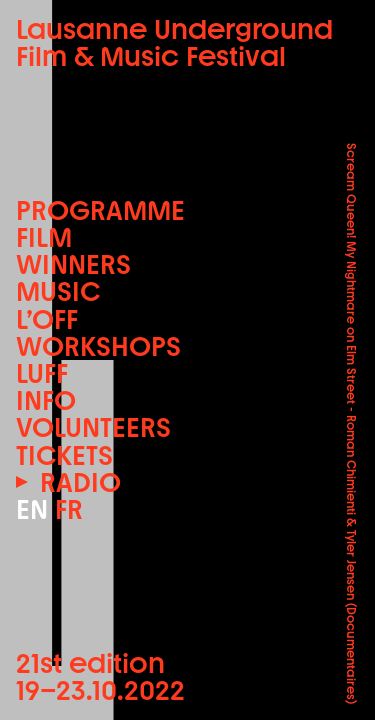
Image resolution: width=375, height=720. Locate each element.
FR (69, 509)
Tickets (64, 455)
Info (46, 400)
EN (32, 509)
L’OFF (47, 319)
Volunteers (93, 427)
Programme (100, 210)
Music (58, 291)
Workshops (98, 346)
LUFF (42, 373)
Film (44, 237)
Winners (73, 264)
